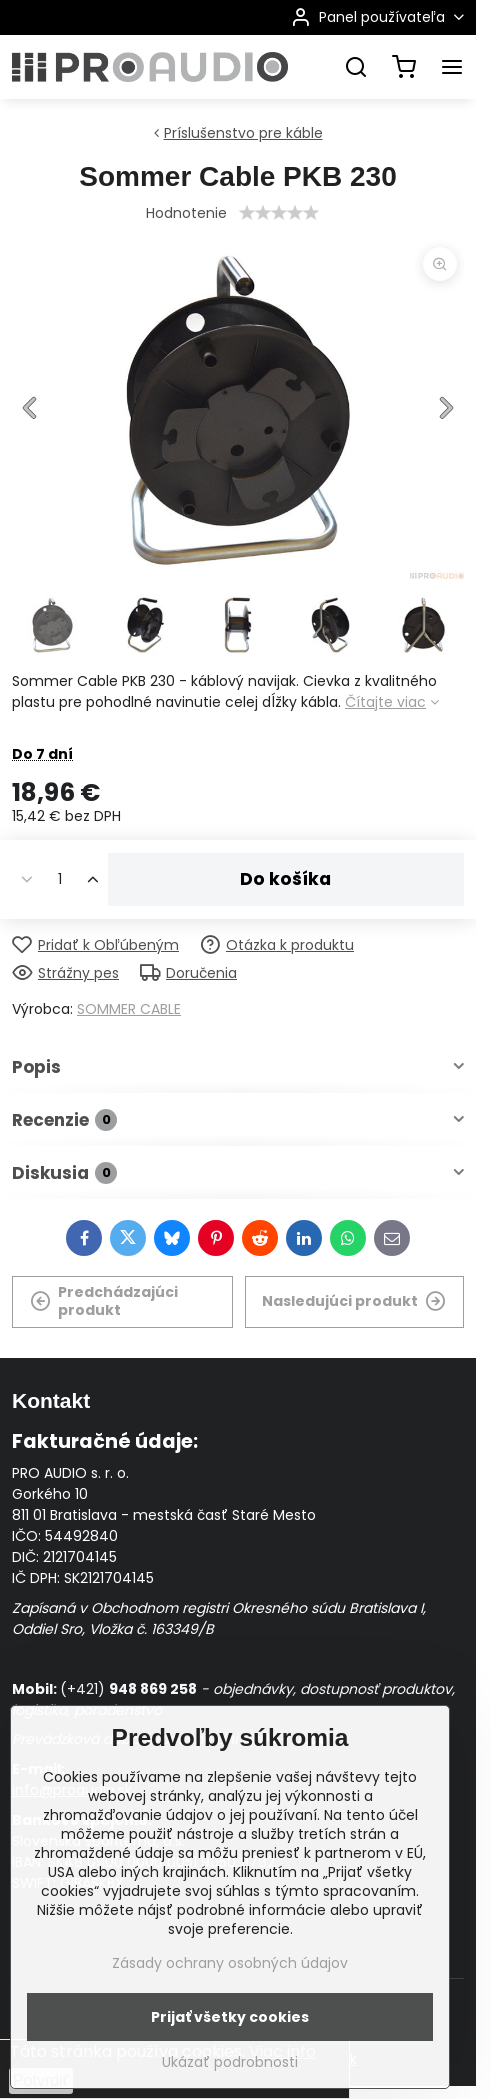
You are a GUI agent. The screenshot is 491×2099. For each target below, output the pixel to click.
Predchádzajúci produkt (104, 1301)
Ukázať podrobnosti (230, 2062)
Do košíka (285, 879)
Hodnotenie (186, 213)
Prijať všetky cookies (230, 2017)
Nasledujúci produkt (354, 1301)
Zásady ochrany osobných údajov (230, 1963)
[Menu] (452, 67)
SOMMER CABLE (129, 1009)
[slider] (279, 213)
